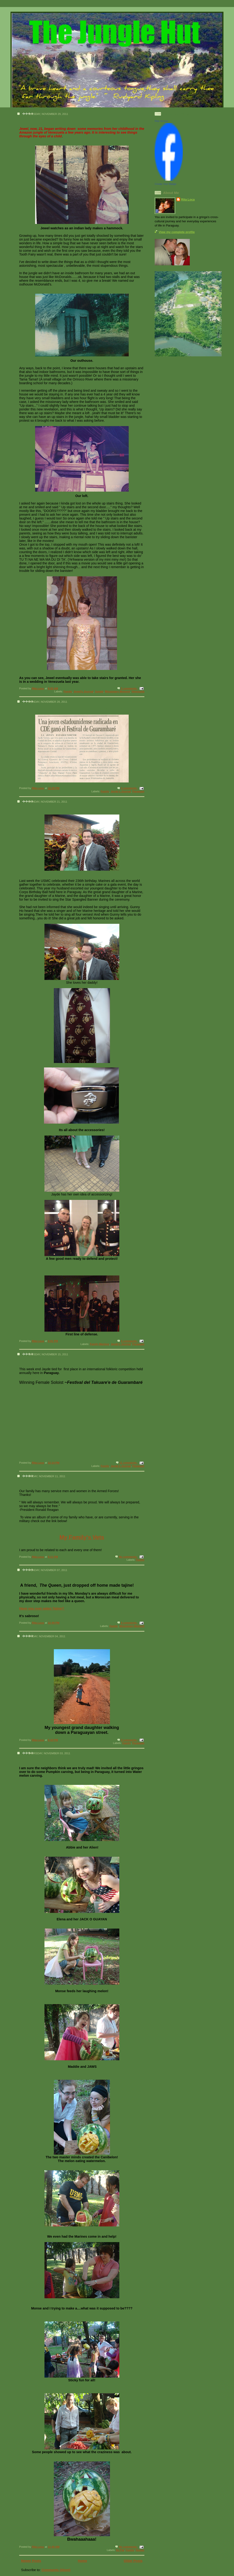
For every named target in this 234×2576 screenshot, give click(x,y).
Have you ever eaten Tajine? (42, 1608)
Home (82, 2561)
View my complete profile (177, 232)
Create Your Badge (165, 184)
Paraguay (138, 791)
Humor (140, 2550)
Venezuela (138, 691)
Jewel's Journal (83, 691)
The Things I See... (39, 1643)
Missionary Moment (117, 691)
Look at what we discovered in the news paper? (72, 708)
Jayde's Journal (121, 791)
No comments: (128, 1556)
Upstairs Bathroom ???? (46, 121)
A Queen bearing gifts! (44, 1577)
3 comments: (129, 1341)
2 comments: (129, 688)
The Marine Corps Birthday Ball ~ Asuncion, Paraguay (79, 808)
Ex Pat (120, 2550)
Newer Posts (31, 2561)
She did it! (30, 1361)
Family (68, 691)
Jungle (99, 691)
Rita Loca (188, 199)
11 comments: (128, 1462)
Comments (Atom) (55, 2570)
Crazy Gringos (35, 1760)
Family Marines (99, 1344)
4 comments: (129, 1622)
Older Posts (133, 2561)
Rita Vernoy (161, 121)
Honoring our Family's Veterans (54, 1483)
